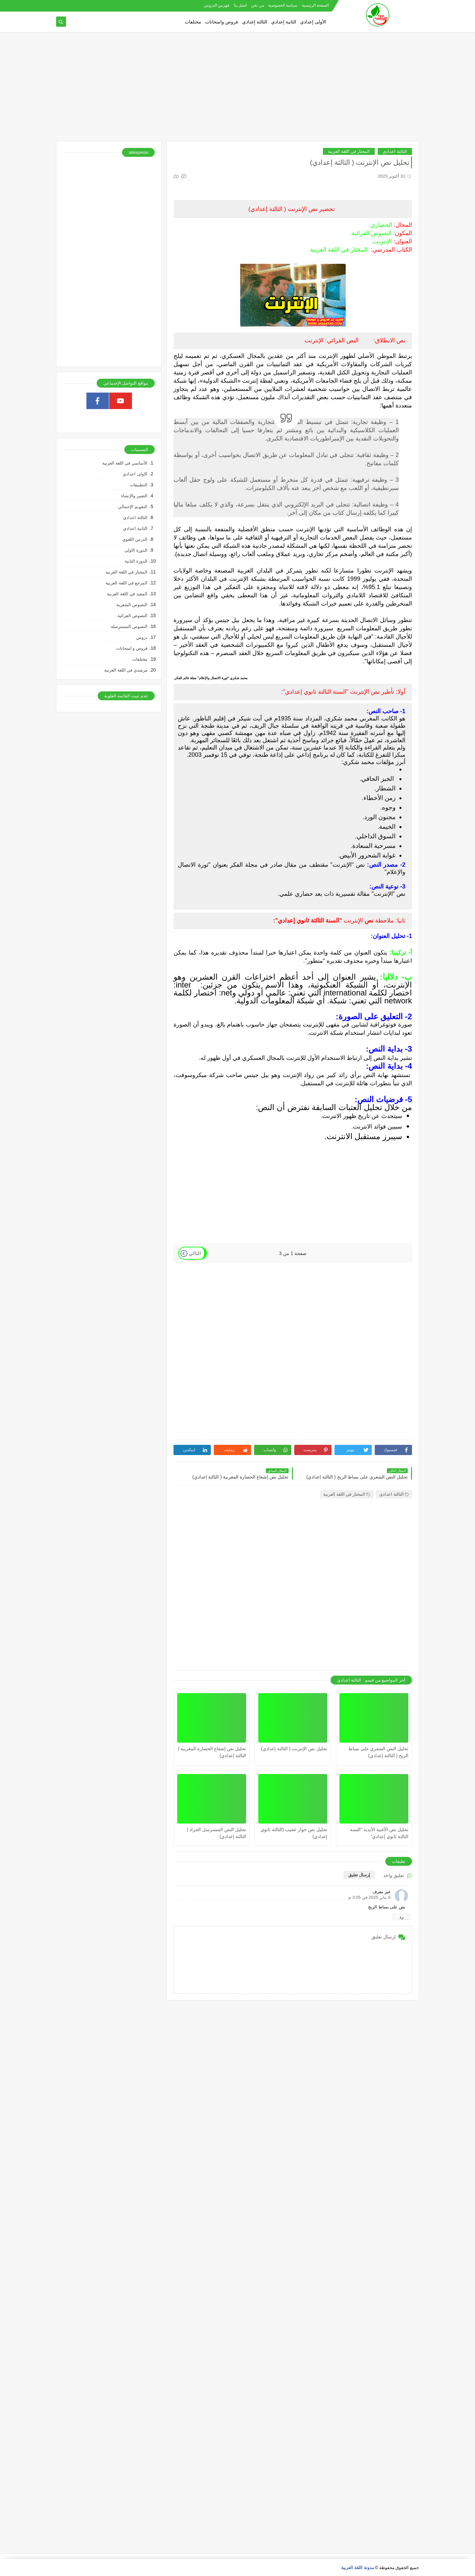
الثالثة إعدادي (254, 21)
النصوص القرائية (132, 615)
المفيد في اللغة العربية (127, 593)
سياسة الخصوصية (282, 5)
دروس (141, 637)
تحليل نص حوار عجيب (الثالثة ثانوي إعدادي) (294, 1833)
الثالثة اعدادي (395, 151)
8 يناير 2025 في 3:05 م (369, 1897)
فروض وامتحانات (221, 21)
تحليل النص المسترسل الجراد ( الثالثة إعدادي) (216, 1833)
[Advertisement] (237, 90)
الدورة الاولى (135, 550)
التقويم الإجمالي (132, 506)
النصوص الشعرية (131, 604)
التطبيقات (138, 484)
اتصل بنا (240, 5)
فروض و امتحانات (131, 648)
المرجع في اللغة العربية (126, 582)
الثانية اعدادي (135, 528)
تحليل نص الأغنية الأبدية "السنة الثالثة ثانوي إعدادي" (379, 1833)
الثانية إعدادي (283, 21)
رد (401, 1916)
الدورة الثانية (136, 561)
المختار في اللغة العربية (349, 151)
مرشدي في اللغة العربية (125, 670)
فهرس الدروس (216, 5)
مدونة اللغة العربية (357, 2567)
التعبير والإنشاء (134, 495)
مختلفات (193, 21)
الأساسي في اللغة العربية (124, 463)
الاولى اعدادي (135, 473)
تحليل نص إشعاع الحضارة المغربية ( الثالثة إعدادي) (212, 1752)
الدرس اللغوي (134, 539)
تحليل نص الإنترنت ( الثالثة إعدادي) (294, 1748)
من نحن (257, 5)
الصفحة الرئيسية (315, 5)
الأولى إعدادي (313, 21)
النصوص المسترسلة (129, 626)
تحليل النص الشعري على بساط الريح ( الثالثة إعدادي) (378, 1752)
